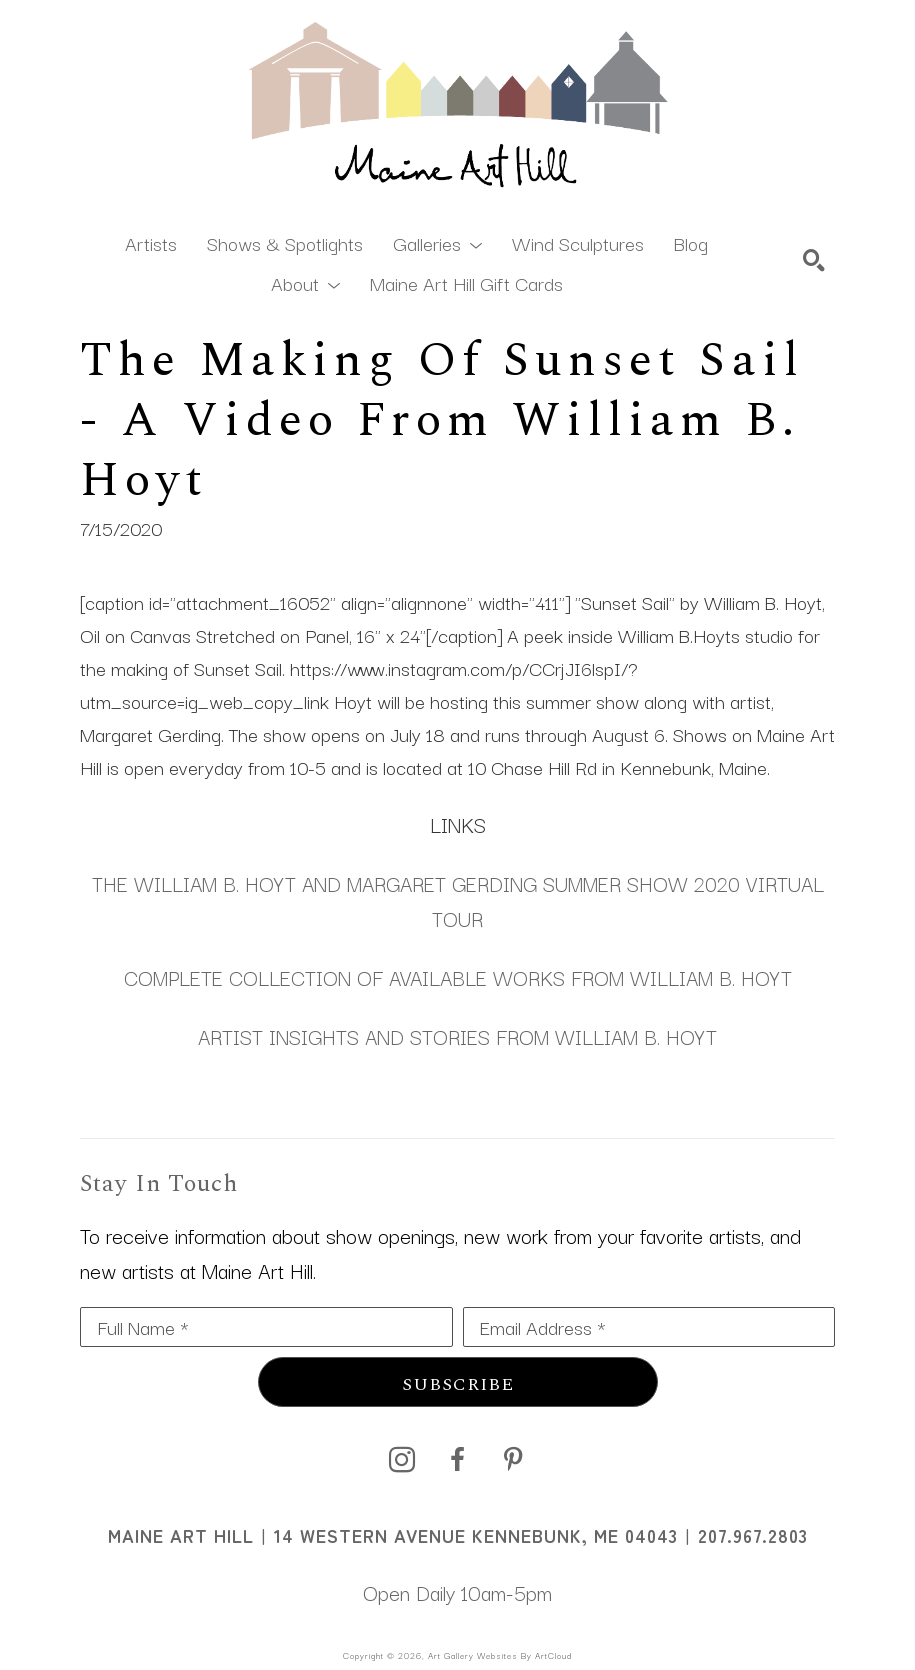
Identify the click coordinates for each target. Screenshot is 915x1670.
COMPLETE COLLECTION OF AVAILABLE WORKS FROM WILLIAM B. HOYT (458, 977)
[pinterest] (514, 1460)
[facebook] (458, 1460)
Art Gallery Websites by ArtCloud (500, 1655)
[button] (437, 242)
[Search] (814, 260)
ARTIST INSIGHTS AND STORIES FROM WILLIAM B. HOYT (457, 1036)
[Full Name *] (266, 1327)
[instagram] (402, 1460)
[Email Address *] (649, 1327)
